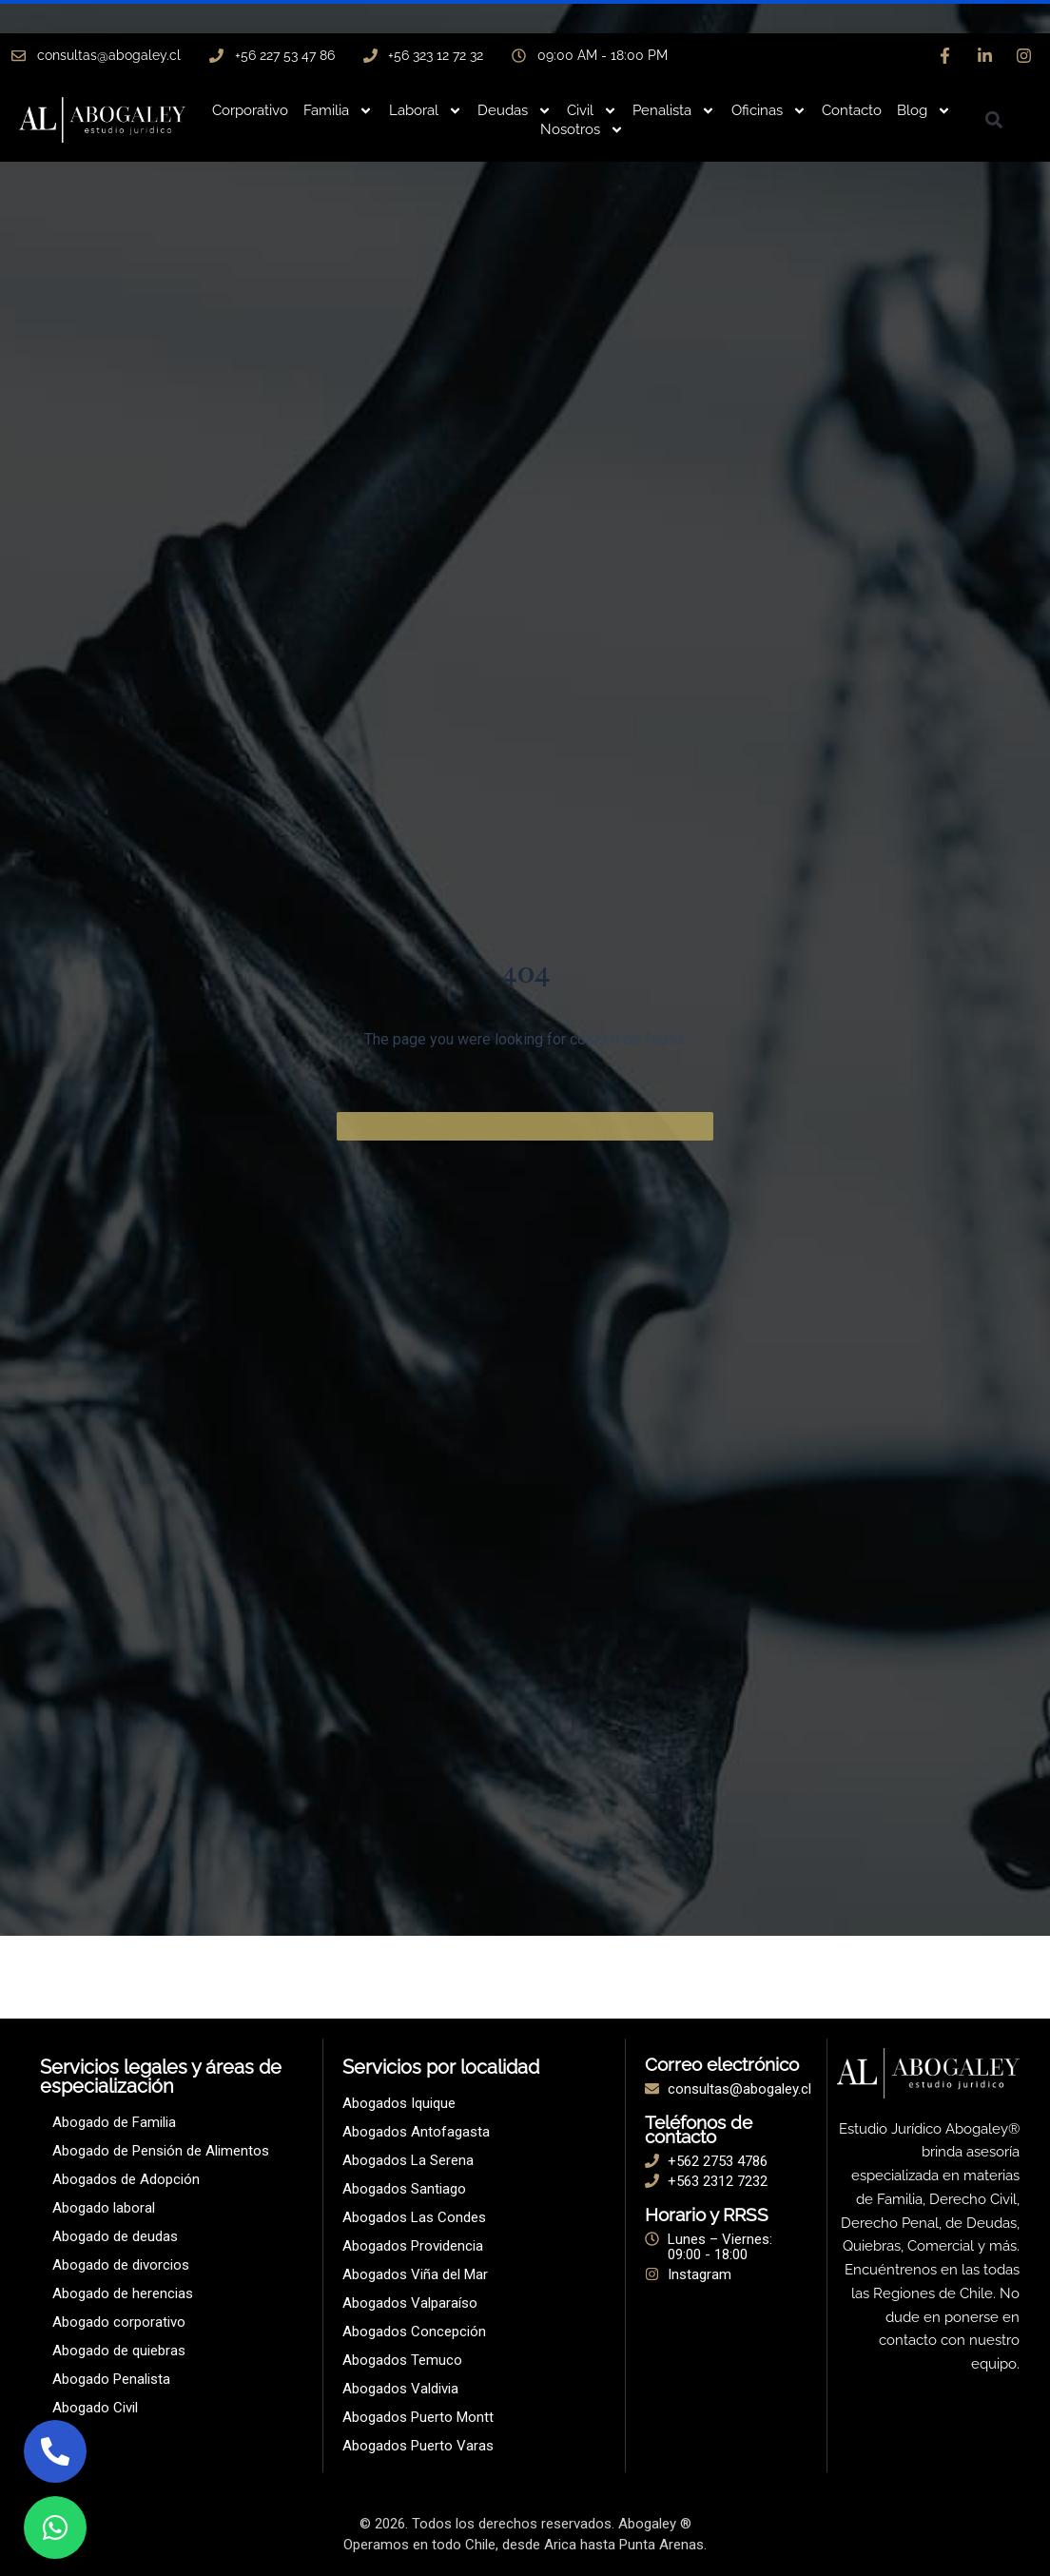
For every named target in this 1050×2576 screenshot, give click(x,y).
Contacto (852, 110)
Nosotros (582, 129)
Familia (338, 110)
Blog (924, 110)
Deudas (514, 110)
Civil (592, 110)
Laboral (425, 110)
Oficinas (769, 110)
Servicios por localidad (440, 2067)
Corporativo (250, 110)
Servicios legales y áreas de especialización (161, 2077)
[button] (994, 120)
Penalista (673, 110)
